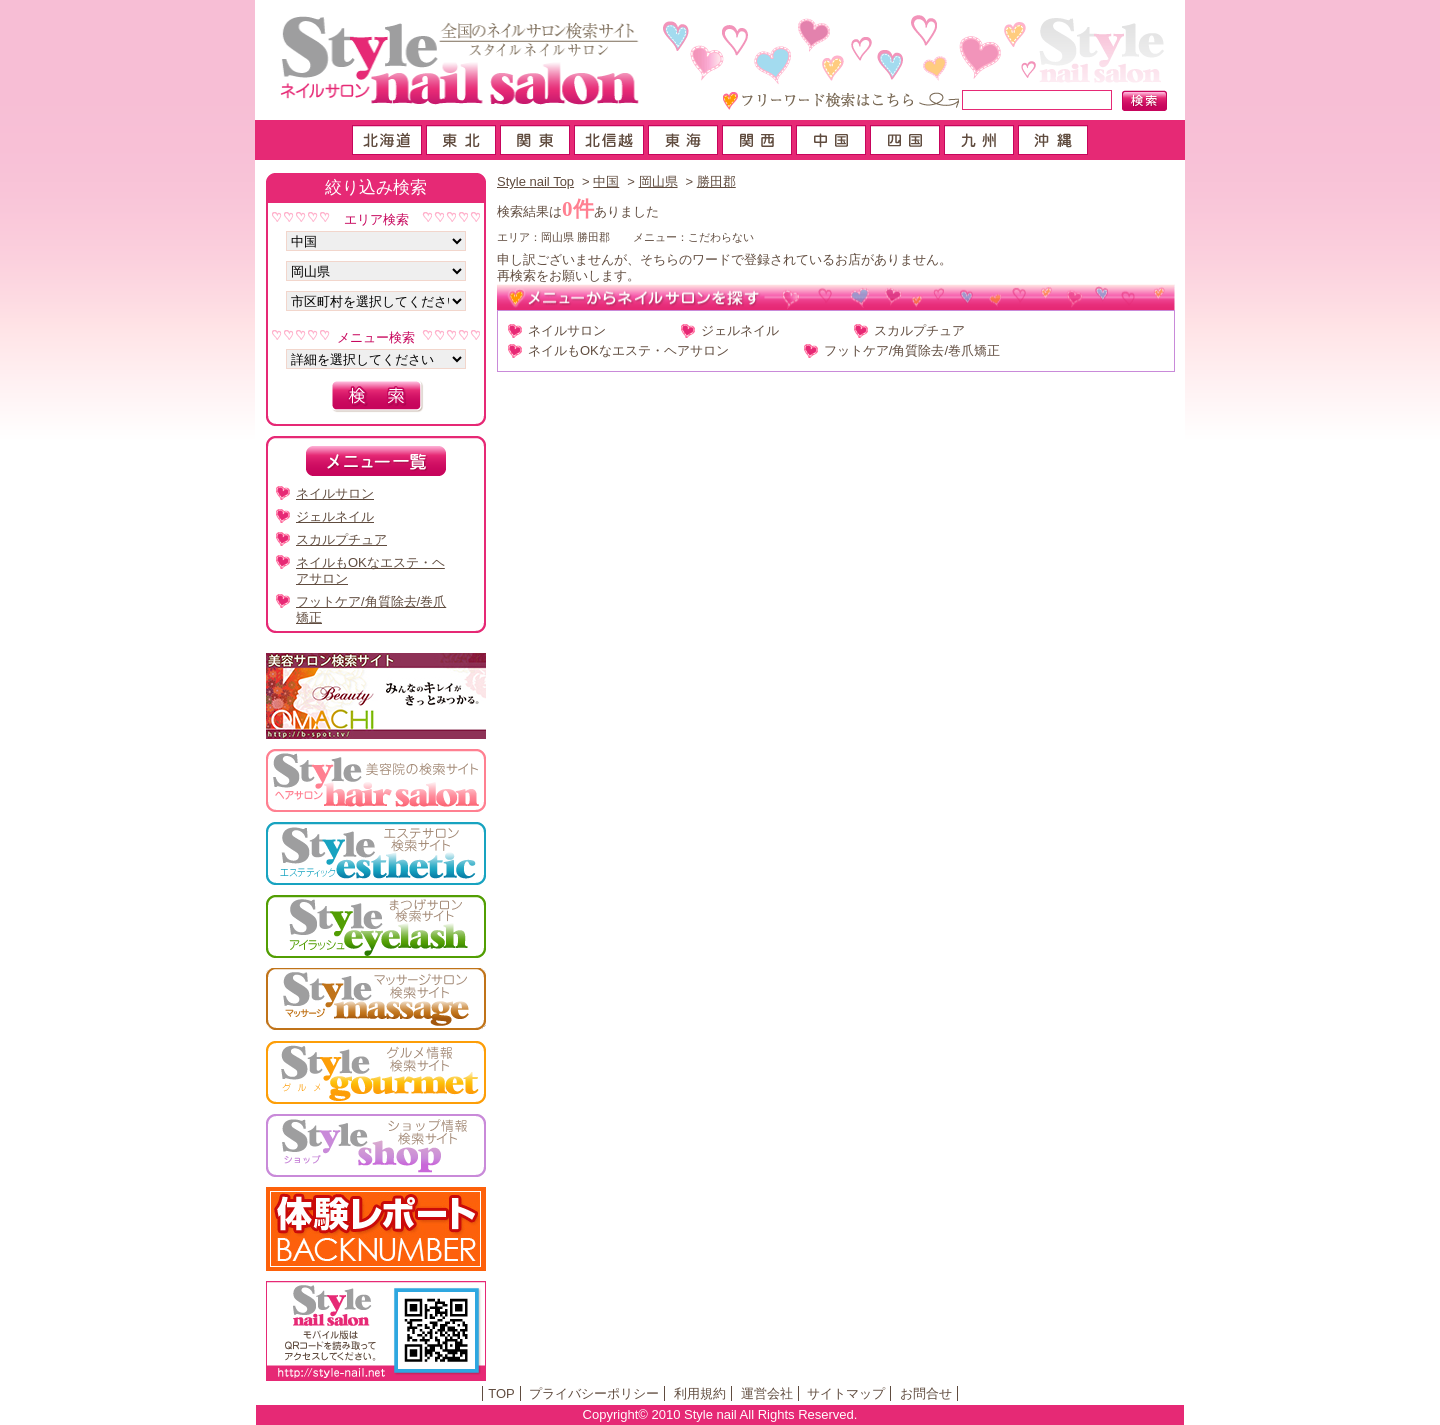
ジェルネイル (740, 330)
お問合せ (926, 1393)
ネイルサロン (567, 330)
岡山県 (658, 181)
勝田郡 (716, 181)
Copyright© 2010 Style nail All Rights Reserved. (720, 1414)
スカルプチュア (919, 330)
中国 (606, 181)
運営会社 (767, 1393)
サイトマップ (846, 1393)
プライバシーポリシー (594, 1393)
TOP (501, 1393)
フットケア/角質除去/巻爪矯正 (912, 350)
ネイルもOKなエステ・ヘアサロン (628, 350)
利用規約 (700, 1393)
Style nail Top (535, 181)
